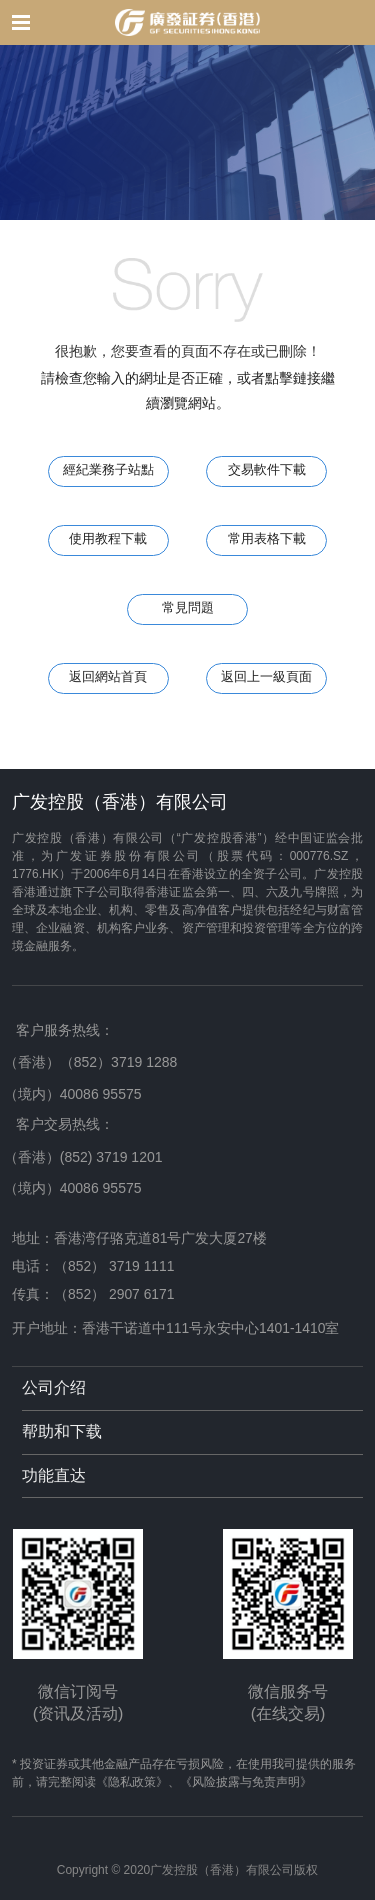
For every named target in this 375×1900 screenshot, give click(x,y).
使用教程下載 (108, 539)
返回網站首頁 (108, 677)
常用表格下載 (267, 539)
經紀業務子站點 (108, 470)
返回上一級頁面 (266, 677)
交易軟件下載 (267, 470)
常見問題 (188, 608)
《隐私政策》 (132, 1782)
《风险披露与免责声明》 (246, 1782)
